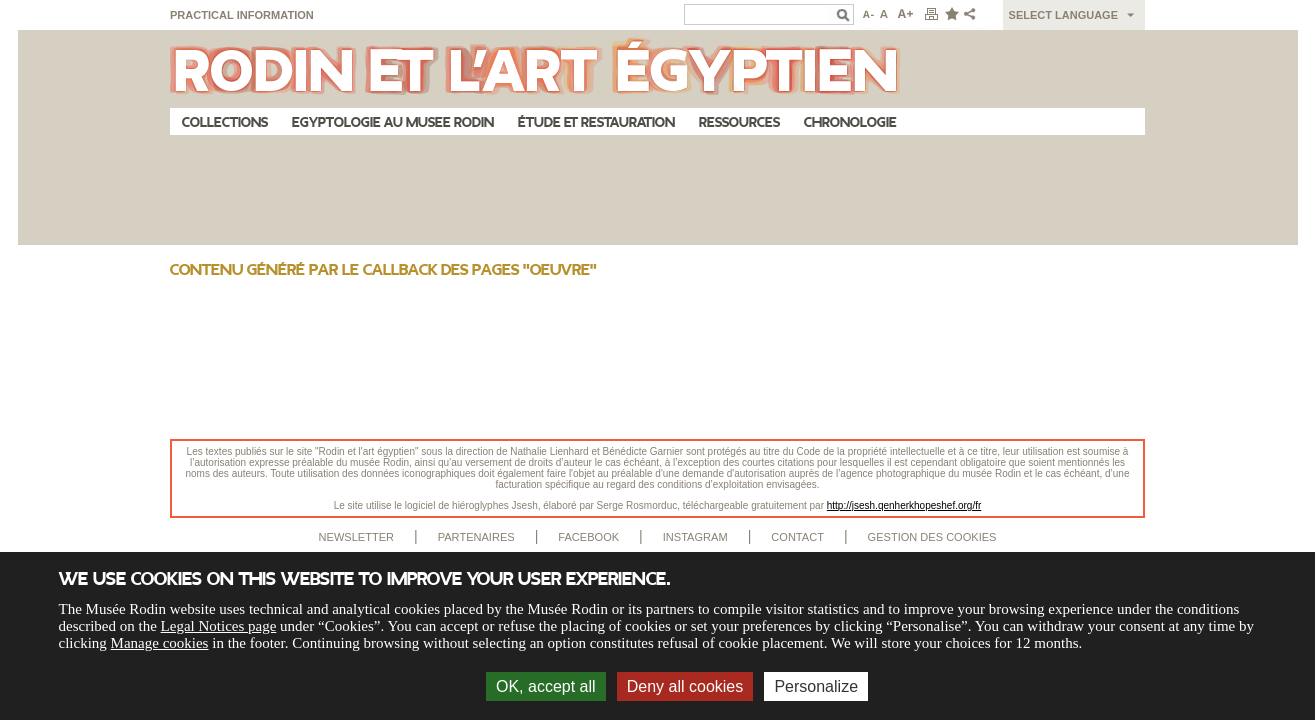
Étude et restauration (596, 122)
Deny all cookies (685, 686)
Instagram (695, 537)
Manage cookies (160, 643)
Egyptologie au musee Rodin (393, 122)
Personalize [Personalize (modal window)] (816, 686)
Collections (225, 122)
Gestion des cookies (932, 537)
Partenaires (476, 537)
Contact (797, 537)
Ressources (739, 122)
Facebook (588, 537)
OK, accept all (546, 686)
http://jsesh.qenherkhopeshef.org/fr (904, 505)
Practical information (242, 15)
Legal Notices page (219, 626)
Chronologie (850, 122)
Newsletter (357, 537)
